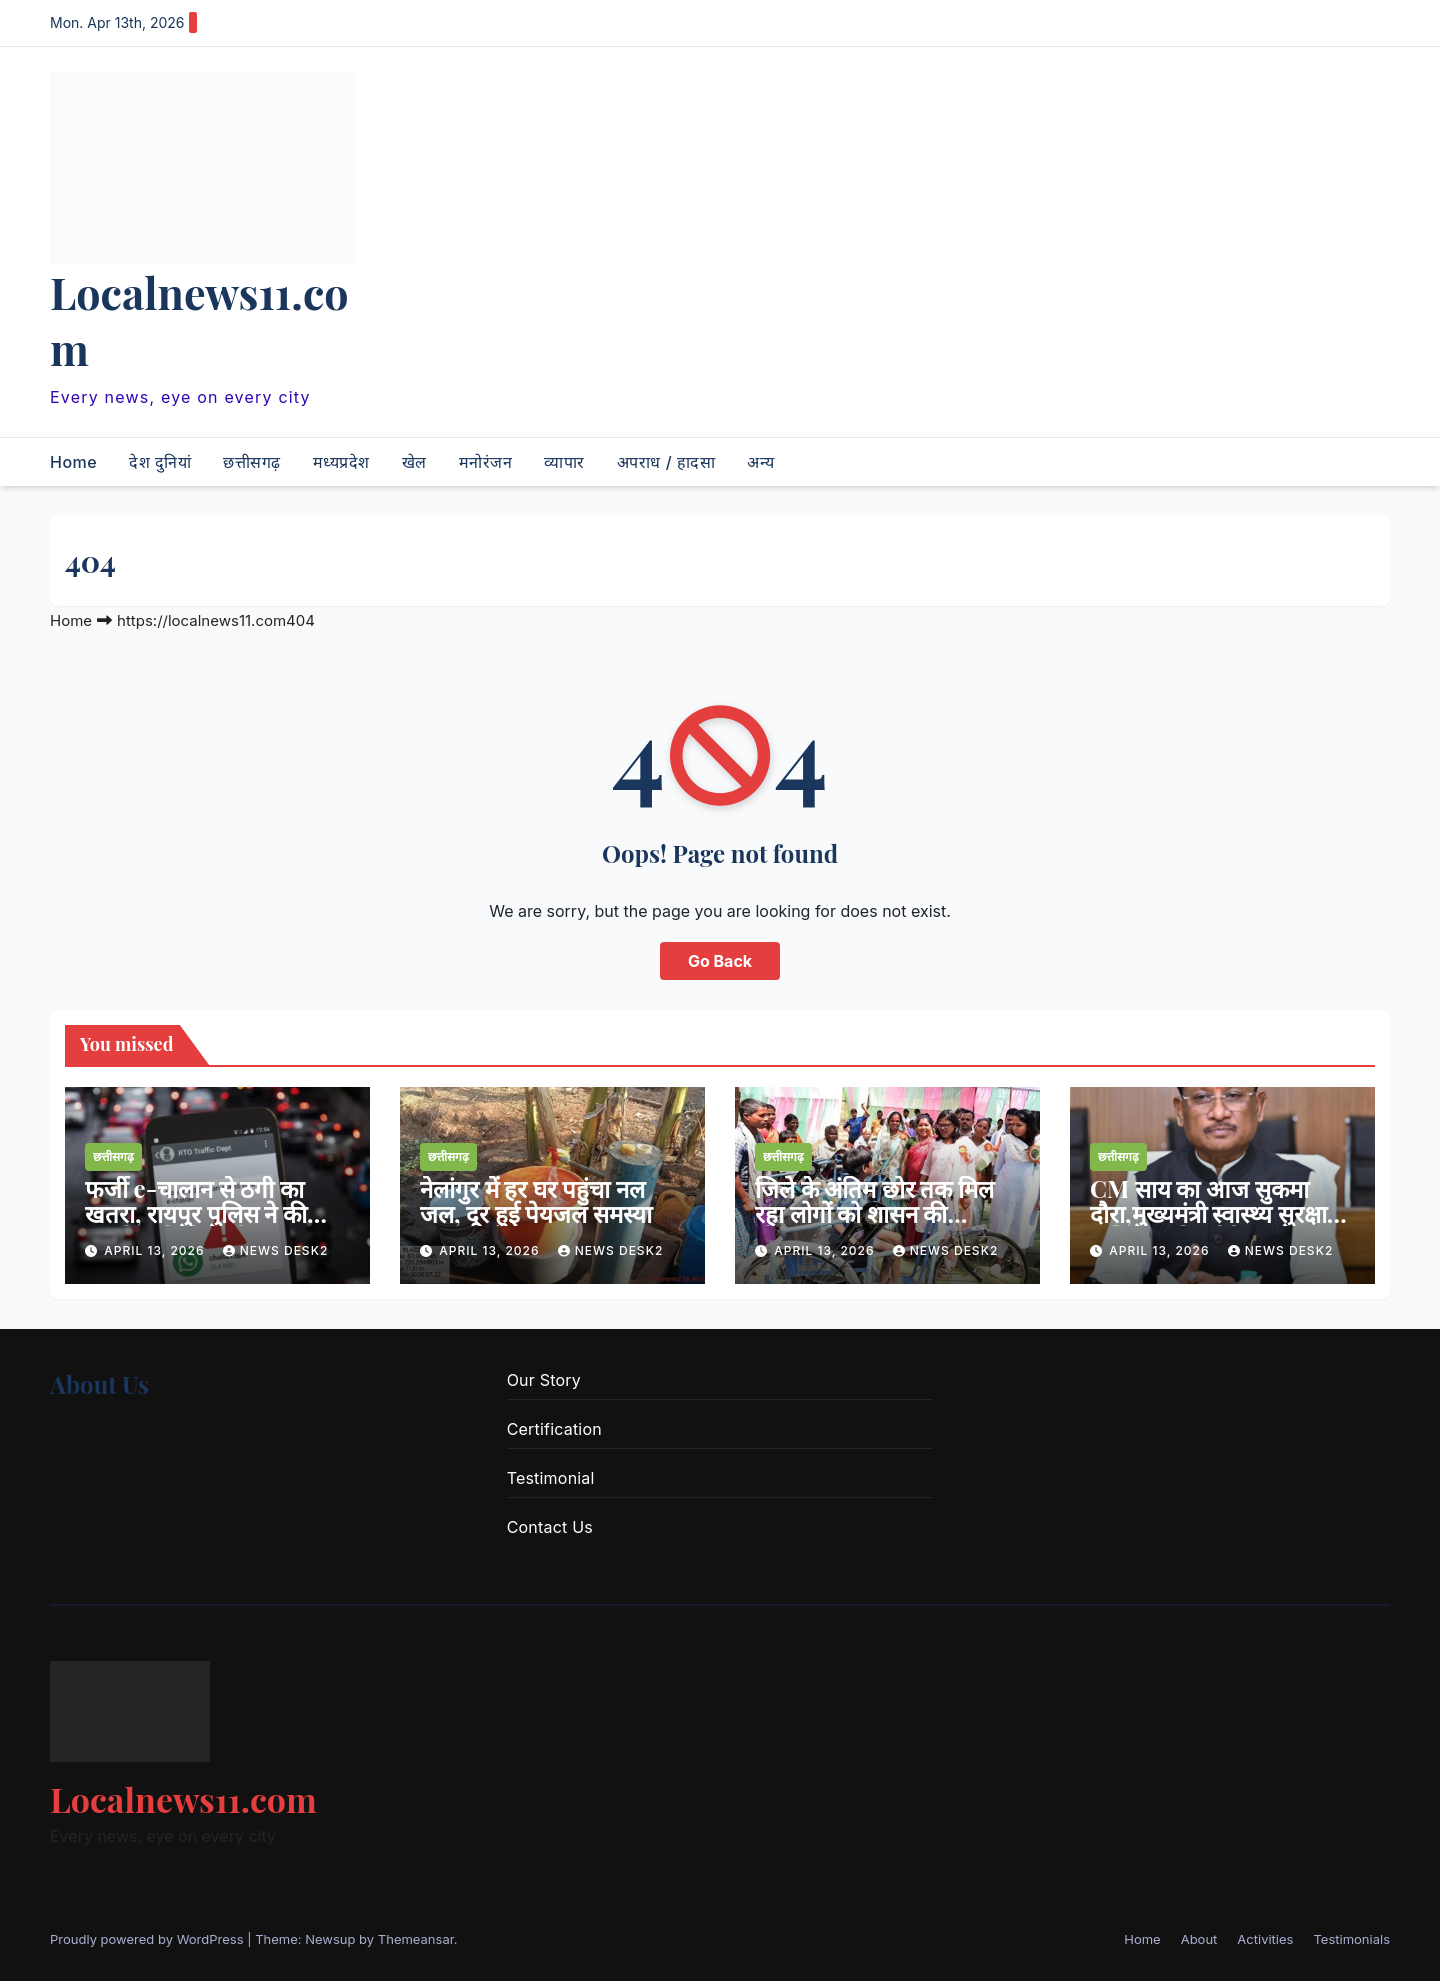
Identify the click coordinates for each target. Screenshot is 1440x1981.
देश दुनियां (160, 462)
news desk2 (276, 1250)
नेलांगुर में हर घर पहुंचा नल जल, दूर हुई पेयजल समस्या (536, 1200)
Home (73, 462)
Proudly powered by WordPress (148, 1939)
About (1199, 1939)
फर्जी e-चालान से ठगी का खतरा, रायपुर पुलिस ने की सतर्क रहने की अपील (196, 1213)
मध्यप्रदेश (341, 462)
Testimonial (551, 1478)
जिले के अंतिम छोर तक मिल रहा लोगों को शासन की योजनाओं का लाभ (874, 1213)
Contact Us (550, 1527)
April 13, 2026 (156, 1250)
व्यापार (564, 462)
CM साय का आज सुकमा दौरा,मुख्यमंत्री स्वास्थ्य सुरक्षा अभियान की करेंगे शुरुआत (1208, 1213)
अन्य (761, 462)
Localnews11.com (199, 320)
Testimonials (1351, 1939)
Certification (554, 1429)
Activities (1265, 1939)
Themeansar (416, 1939)
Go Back (720, 961)
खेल (414, 462)
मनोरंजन (486, 462)
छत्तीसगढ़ (252, 462)
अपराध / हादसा (666, 462)
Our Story (544, 1380)
